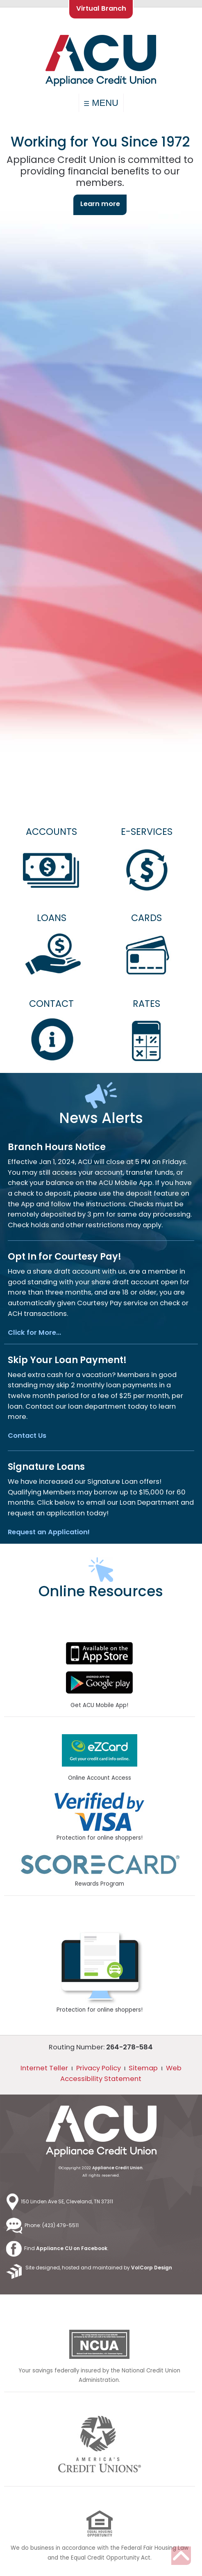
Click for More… (34, 1332)
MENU (101, 103)
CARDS (146, 918)
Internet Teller (44, 2068)
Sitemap (143, 2068)
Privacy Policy (98, 2068)
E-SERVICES (146, 831)
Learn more (100, 204)
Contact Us (27, 1435)
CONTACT (51, 1003)
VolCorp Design (151, 2267)
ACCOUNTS (51, 831)
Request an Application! (49, 1532)
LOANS (51, 918)
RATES (146, 1003)
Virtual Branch (101, 8)
